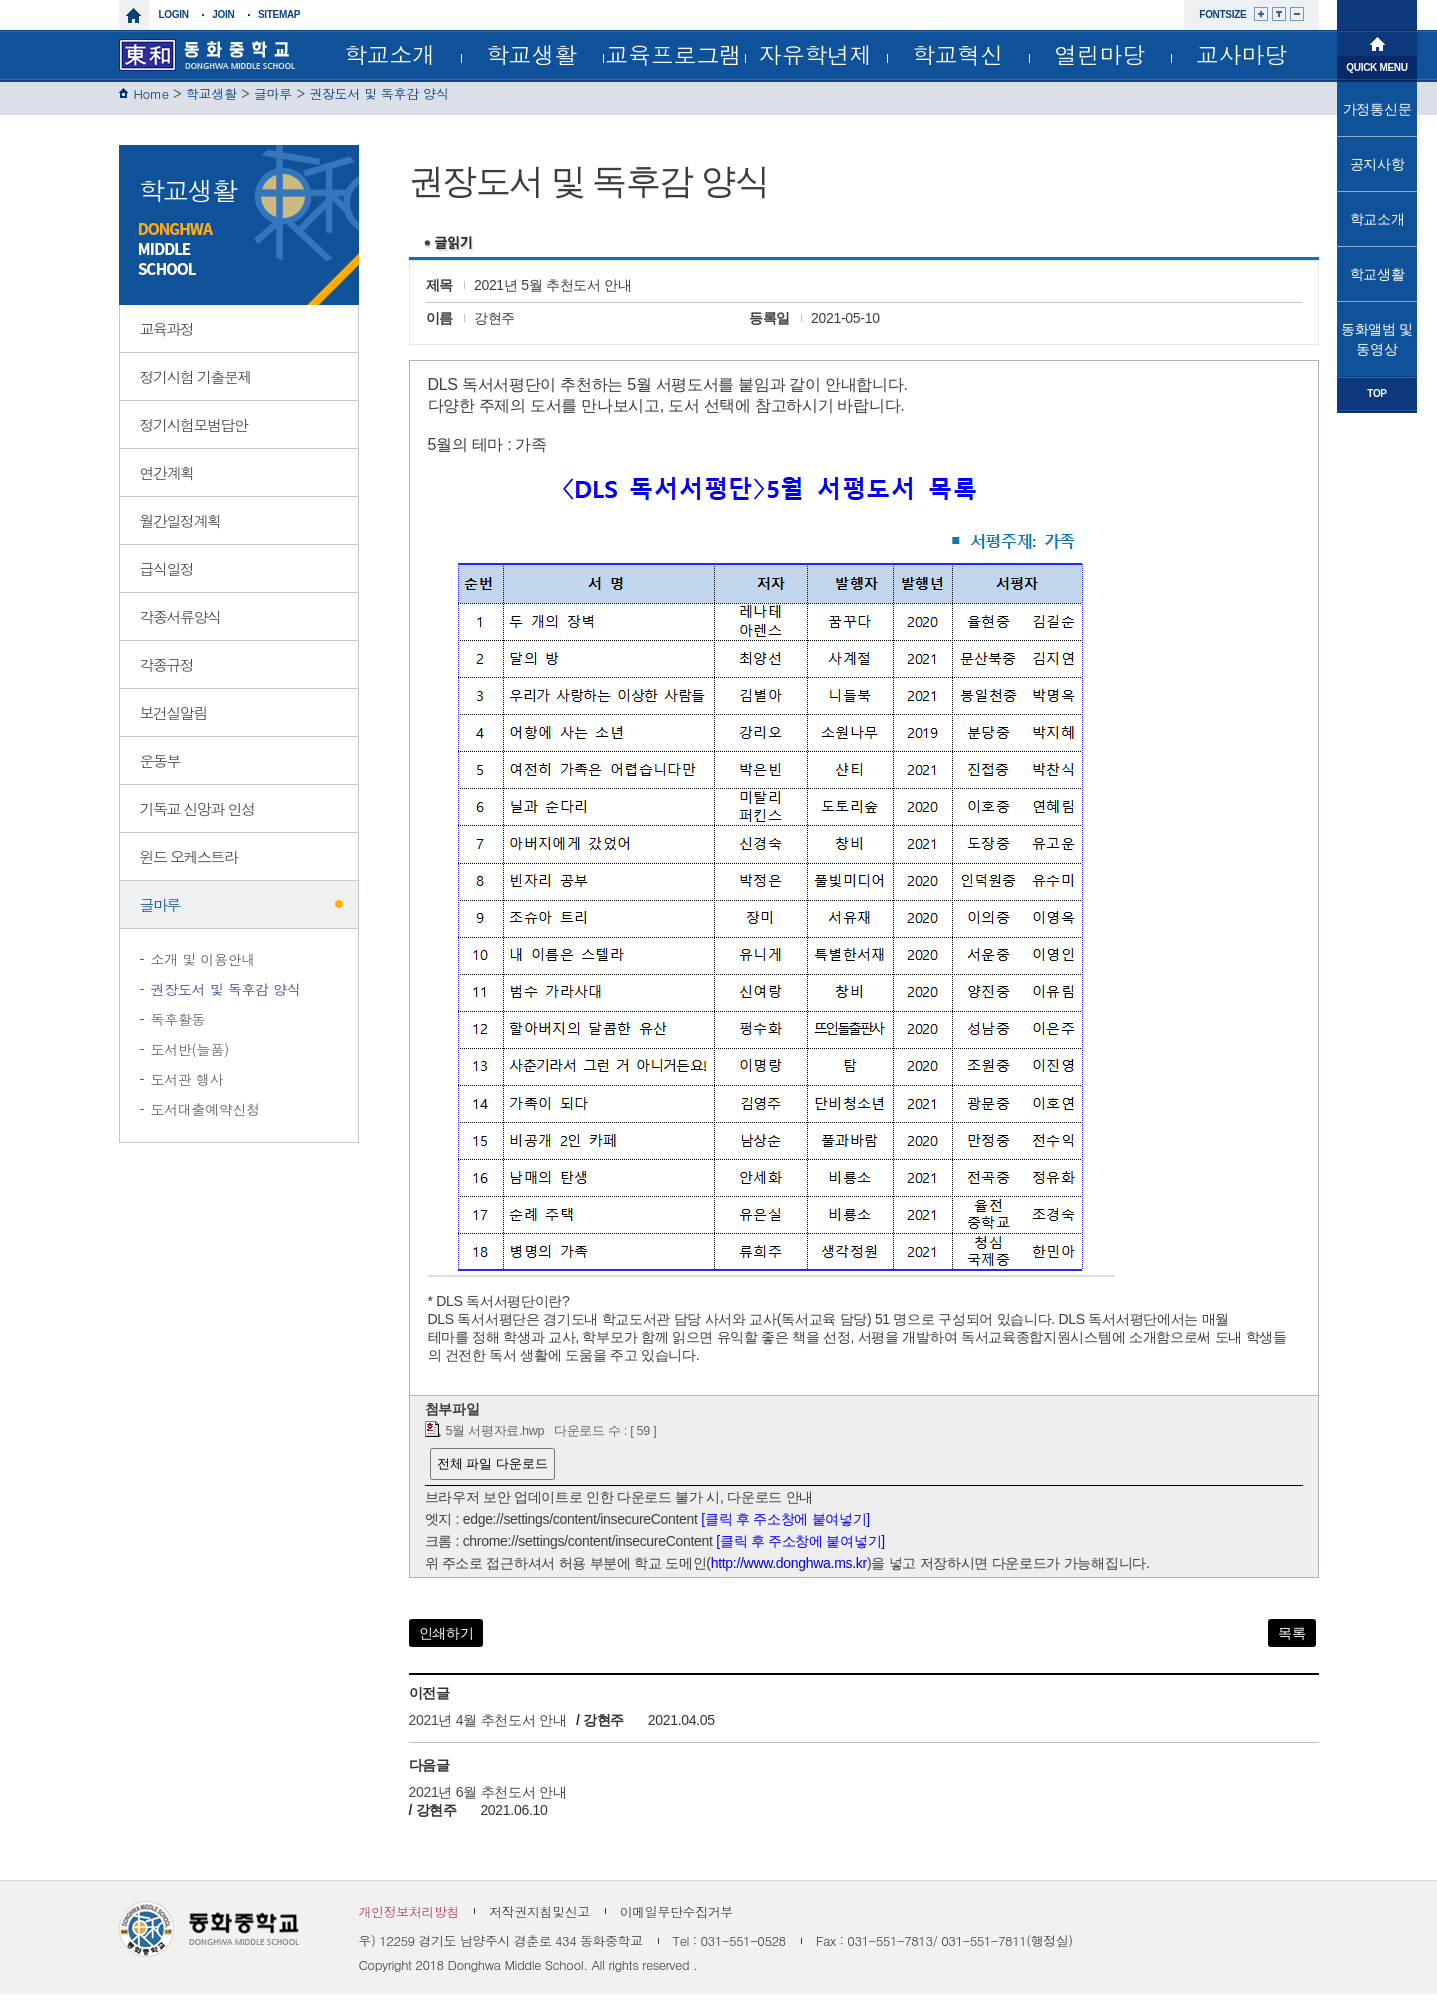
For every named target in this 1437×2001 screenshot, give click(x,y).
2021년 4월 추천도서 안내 (489, 1727)
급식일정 (167, 575)
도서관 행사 (187, 1086)
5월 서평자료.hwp (495, 1438)
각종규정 (167, 671)
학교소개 (389, 54)
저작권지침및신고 (539, 1918)
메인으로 (1377, 42)
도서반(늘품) (190, 1056)
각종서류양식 (180, 623)
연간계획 (167, 479)
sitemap (279, 14)
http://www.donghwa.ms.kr (789, 1570)
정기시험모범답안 (194, 431)
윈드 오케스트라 (189, 863)
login (174, 14)
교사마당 (1241, 54)
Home (151, 100)
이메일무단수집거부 (676, 1918)
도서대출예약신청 (206, 1116)
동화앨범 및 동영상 (1377, 339)
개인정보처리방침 (409, 1918)
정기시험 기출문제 (196, 383)
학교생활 (531, 54)
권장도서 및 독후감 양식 (378, 100)
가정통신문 (1377, 109)
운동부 (160, 767)
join (223, 14)
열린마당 (1099, 54)
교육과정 (167, 335)
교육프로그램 (673, 54)
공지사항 (1377, 164)
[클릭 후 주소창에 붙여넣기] (785, 1526)
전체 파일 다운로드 (492, 1470)
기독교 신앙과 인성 (197, 815)
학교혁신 (957, 54)
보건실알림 (174, 719)
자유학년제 (816, 54)
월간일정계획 (180, 527)
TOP (1376, 393)
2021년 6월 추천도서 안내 (488, 1799)
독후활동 (178, 1026)
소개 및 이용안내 (203, 966)
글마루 (273, 100)
